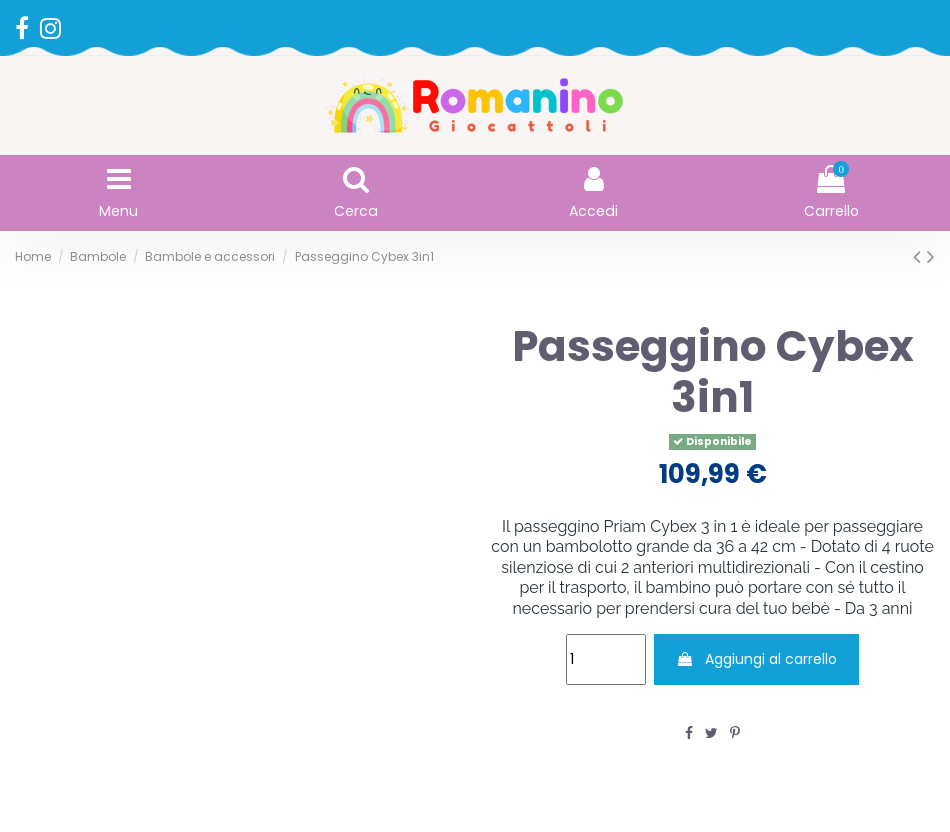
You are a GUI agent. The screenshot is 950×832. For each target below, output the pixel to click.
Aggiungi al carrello (756, 659)
